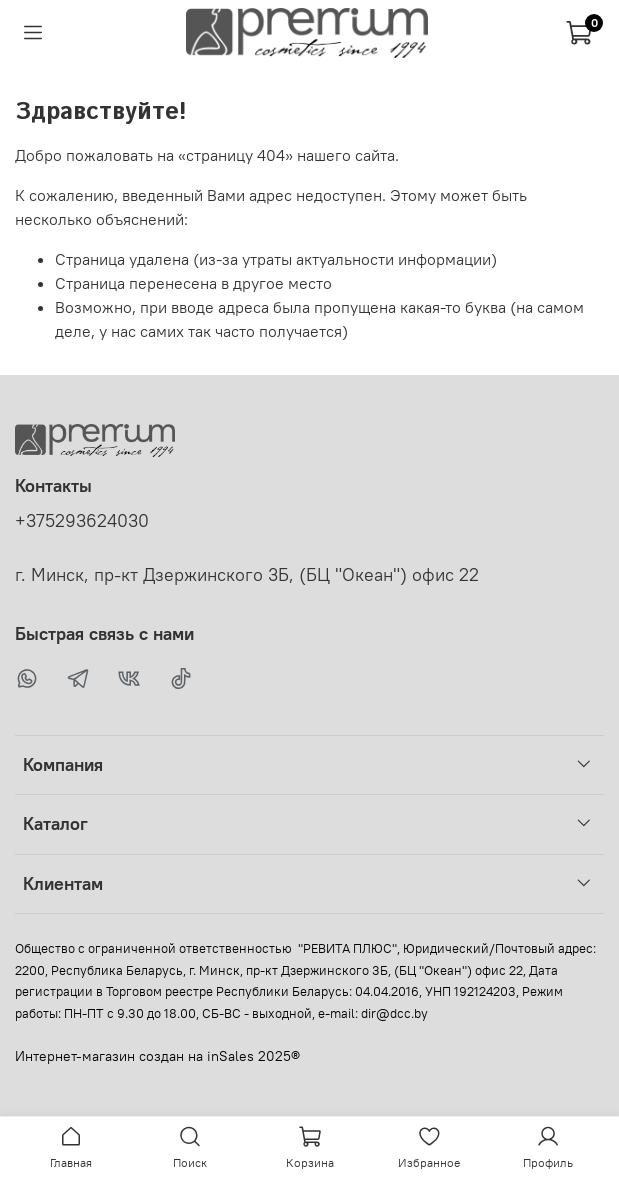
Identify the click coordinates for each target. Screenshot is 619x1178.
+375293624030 (82, 521)
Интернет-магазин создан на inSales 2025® (157, 1056)
